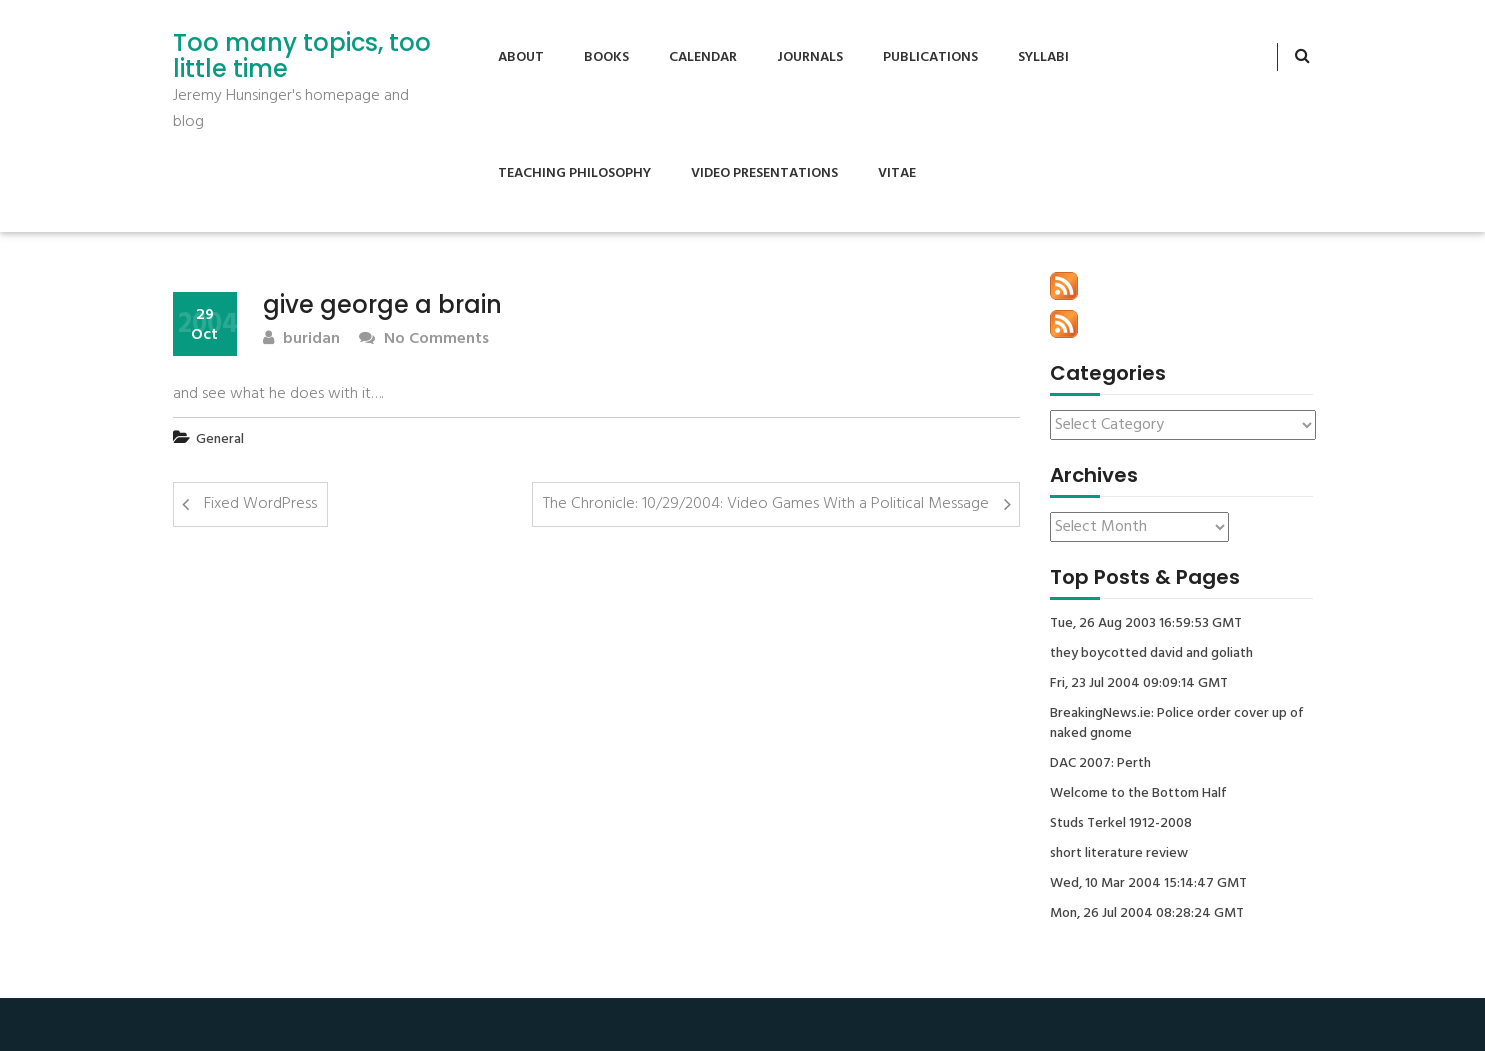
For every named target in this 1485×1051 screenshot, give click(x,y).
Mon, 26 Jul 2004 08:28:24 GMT (1147, 914)
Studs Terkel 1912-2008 (1121, 824)
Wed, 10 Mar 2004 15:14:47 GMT (1148, 884)
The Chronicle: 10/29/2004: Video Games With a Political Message (766, 504)
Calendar (703, 57)
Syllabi (1043, 57)
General (220, 439)
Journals (810, 57)
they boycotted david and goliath (1151, 654)
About (521, 57)
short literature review (1119, 854)
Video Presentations (764, 173)
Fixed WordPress (260, 504)
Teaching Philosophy (574, 173)
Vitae (897, 173)
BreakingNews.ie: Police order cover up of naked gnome (1177, 724)
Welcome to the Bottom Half (1138, 794)
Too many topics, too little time (302, 56)
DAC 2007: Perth (1100, 764)
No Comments (424, 339)
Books (606, 57)
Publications (930, 57)
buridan (301, 339)
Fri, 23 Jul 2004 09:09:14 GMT (1139, 684)
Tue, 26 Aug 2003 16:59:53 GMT (1146, 624)
